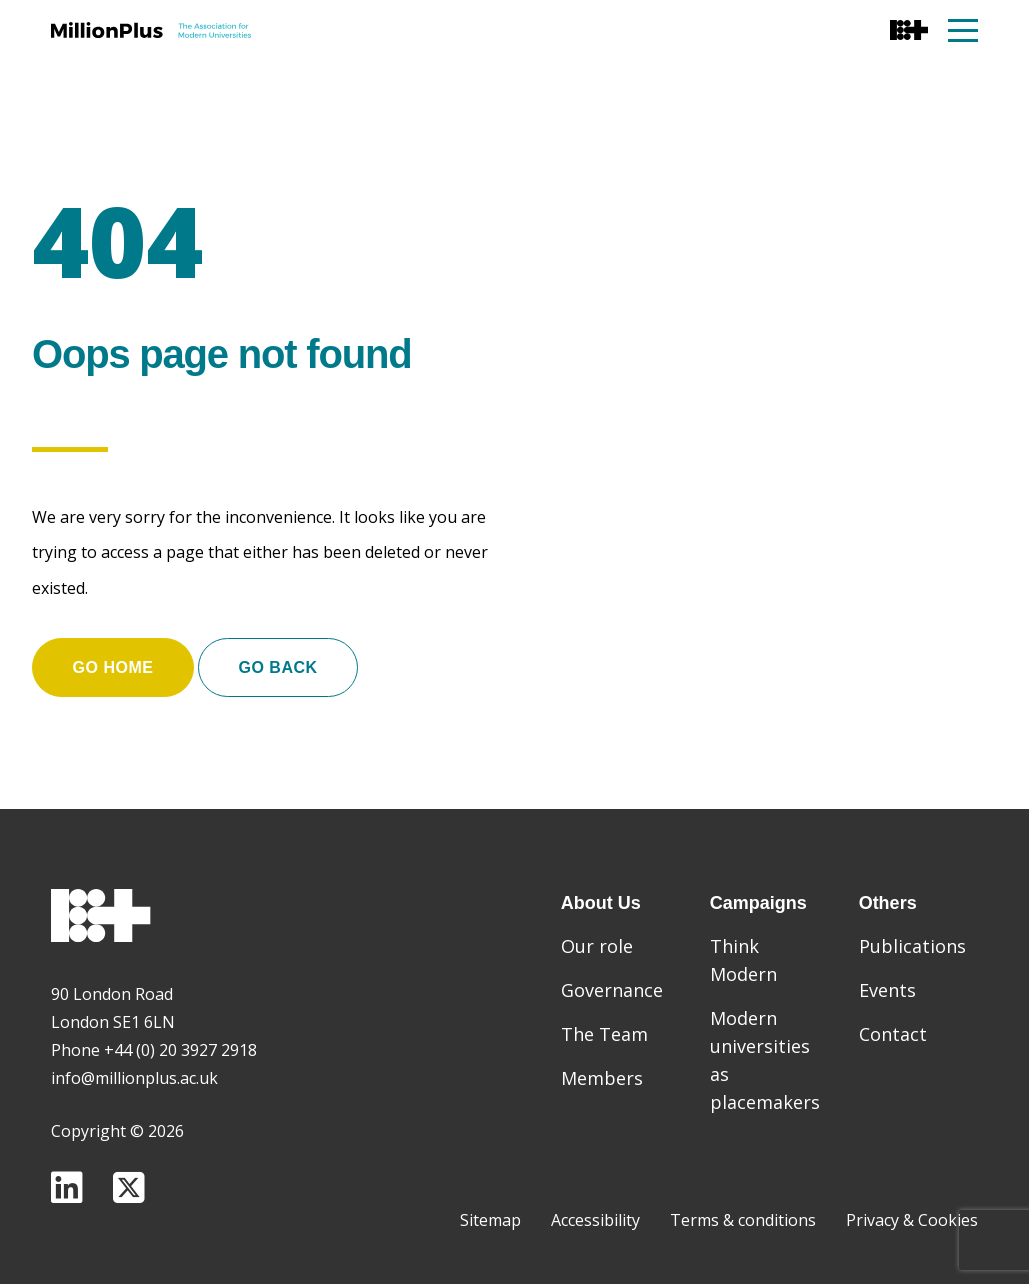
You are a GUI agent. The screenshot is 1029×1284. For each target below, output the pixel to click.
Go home (113, 667)
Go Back (279, 667)
